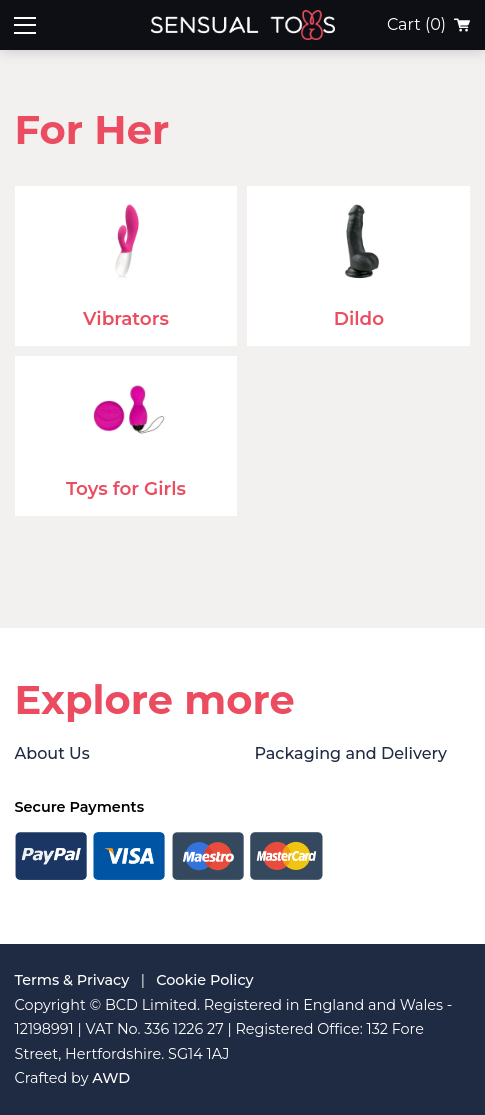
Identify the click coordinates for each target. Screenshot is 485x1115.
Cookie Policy (204, 980)
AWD (111, 1078)
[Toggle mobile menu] (25, 25)
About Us (52, 753)
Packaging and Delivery (350, 753)
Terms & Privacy (72, 980)
